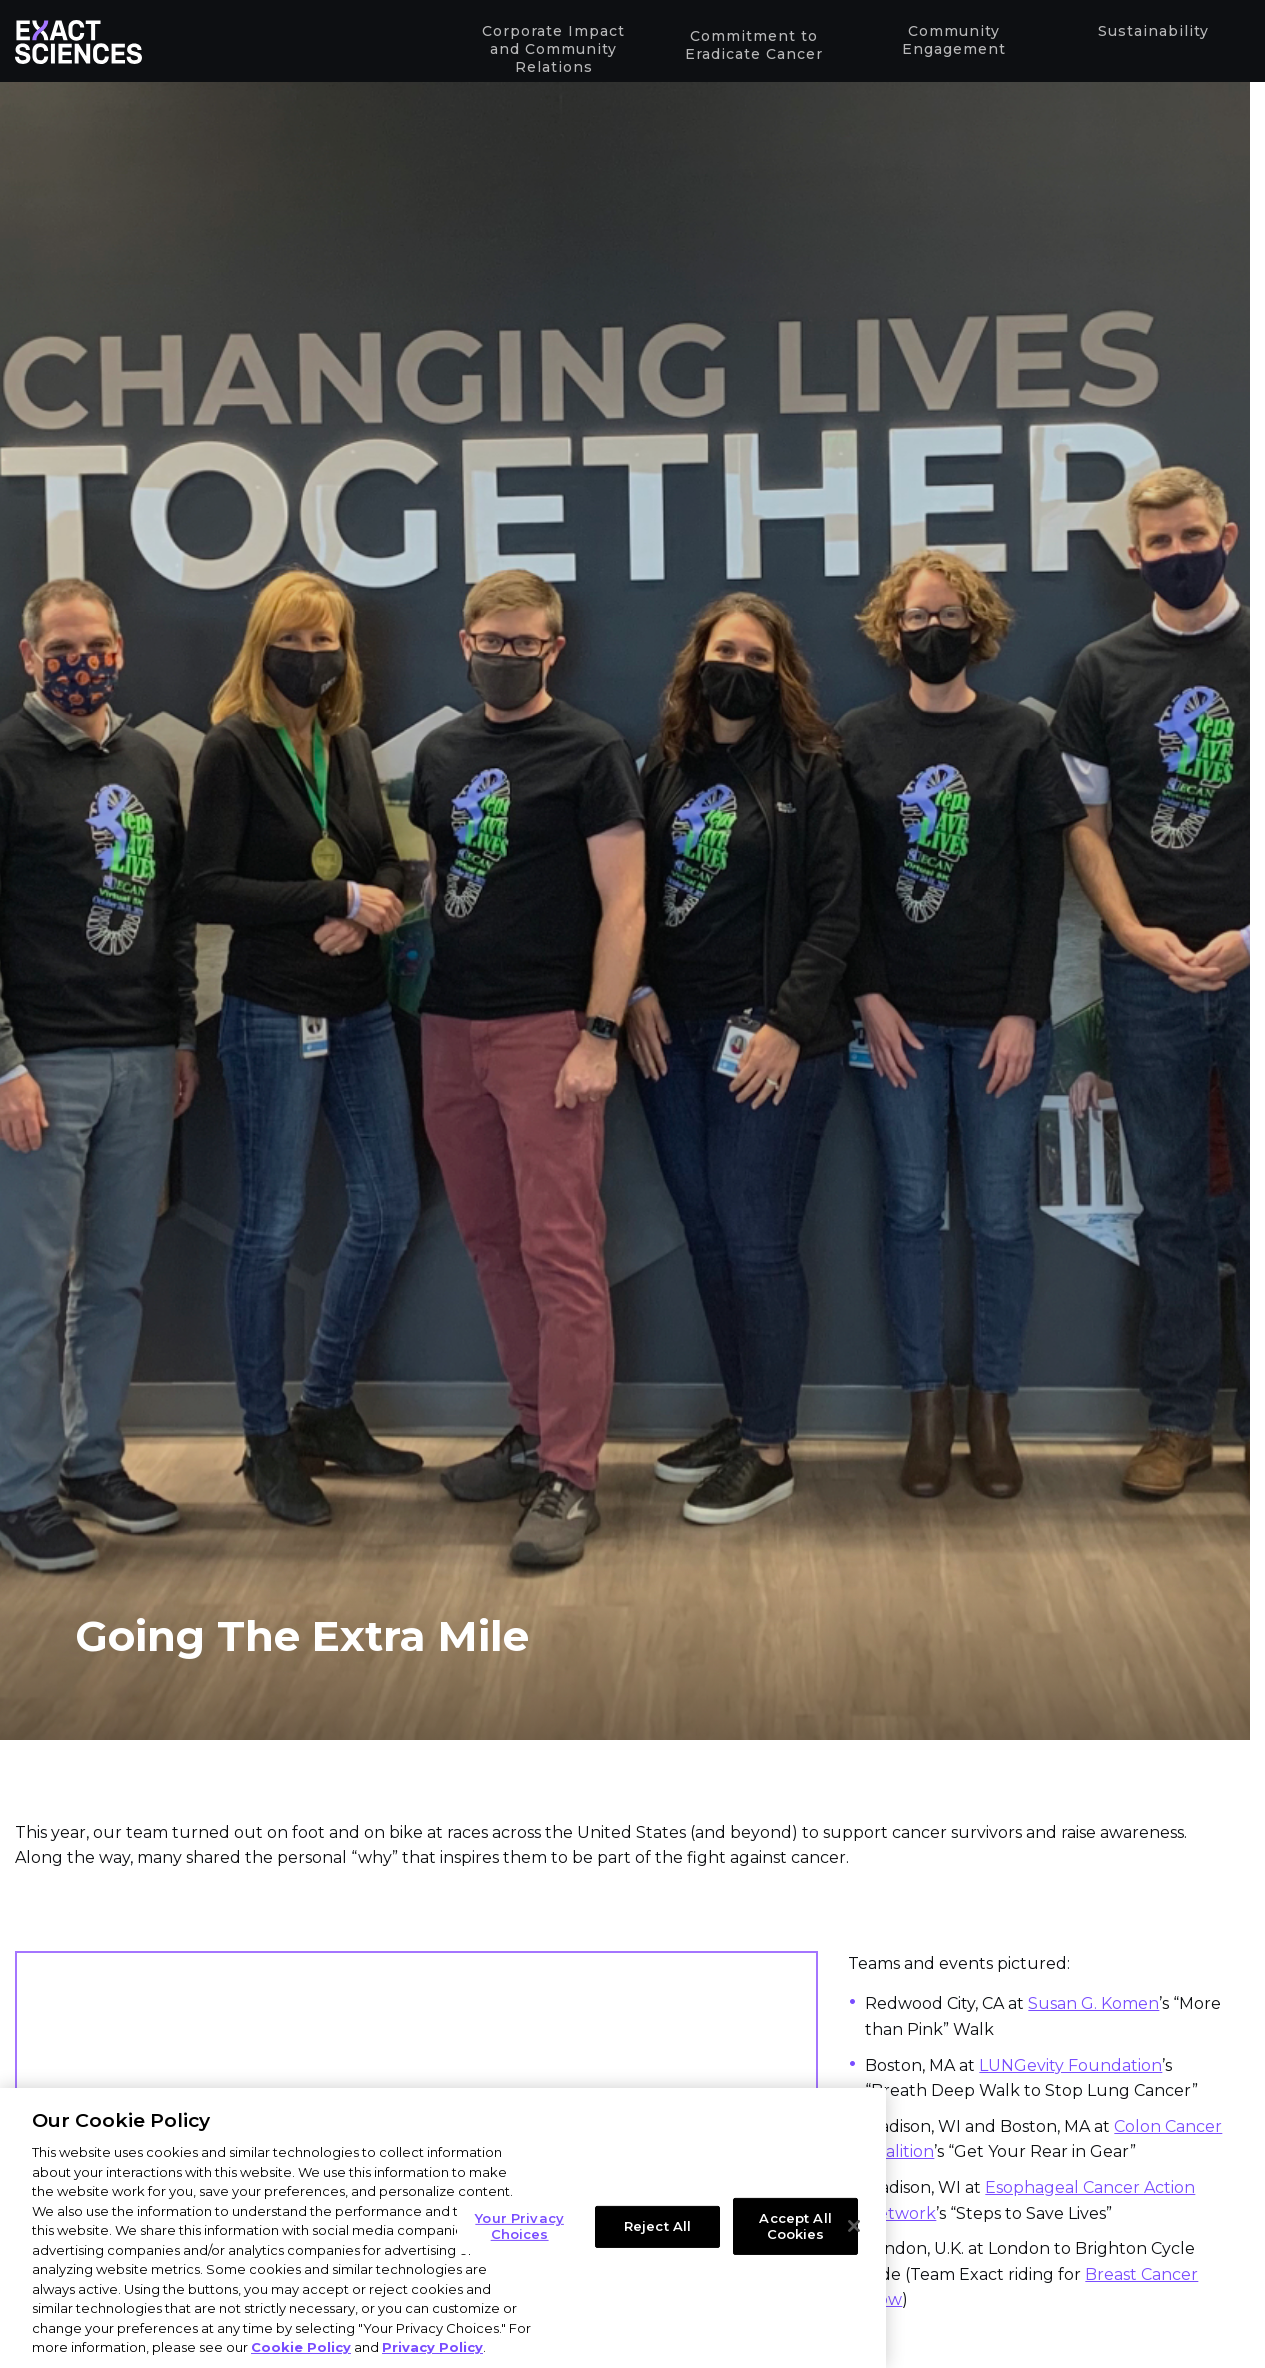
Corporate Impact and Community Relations (549, 50)
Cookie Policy (301, 2347)
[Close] (854, 2226)
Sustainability (1149, 33)
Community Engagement (950, 41)
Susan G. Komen (1093, 2003)
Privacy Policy (432, 2347)
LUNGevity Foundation (1070, 2065)
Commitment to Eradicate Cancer (750, 48)
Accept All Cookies (795, 2226)
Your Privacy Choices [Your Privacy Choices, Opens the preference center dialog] (519, 2226)
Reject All (657, 2226)
